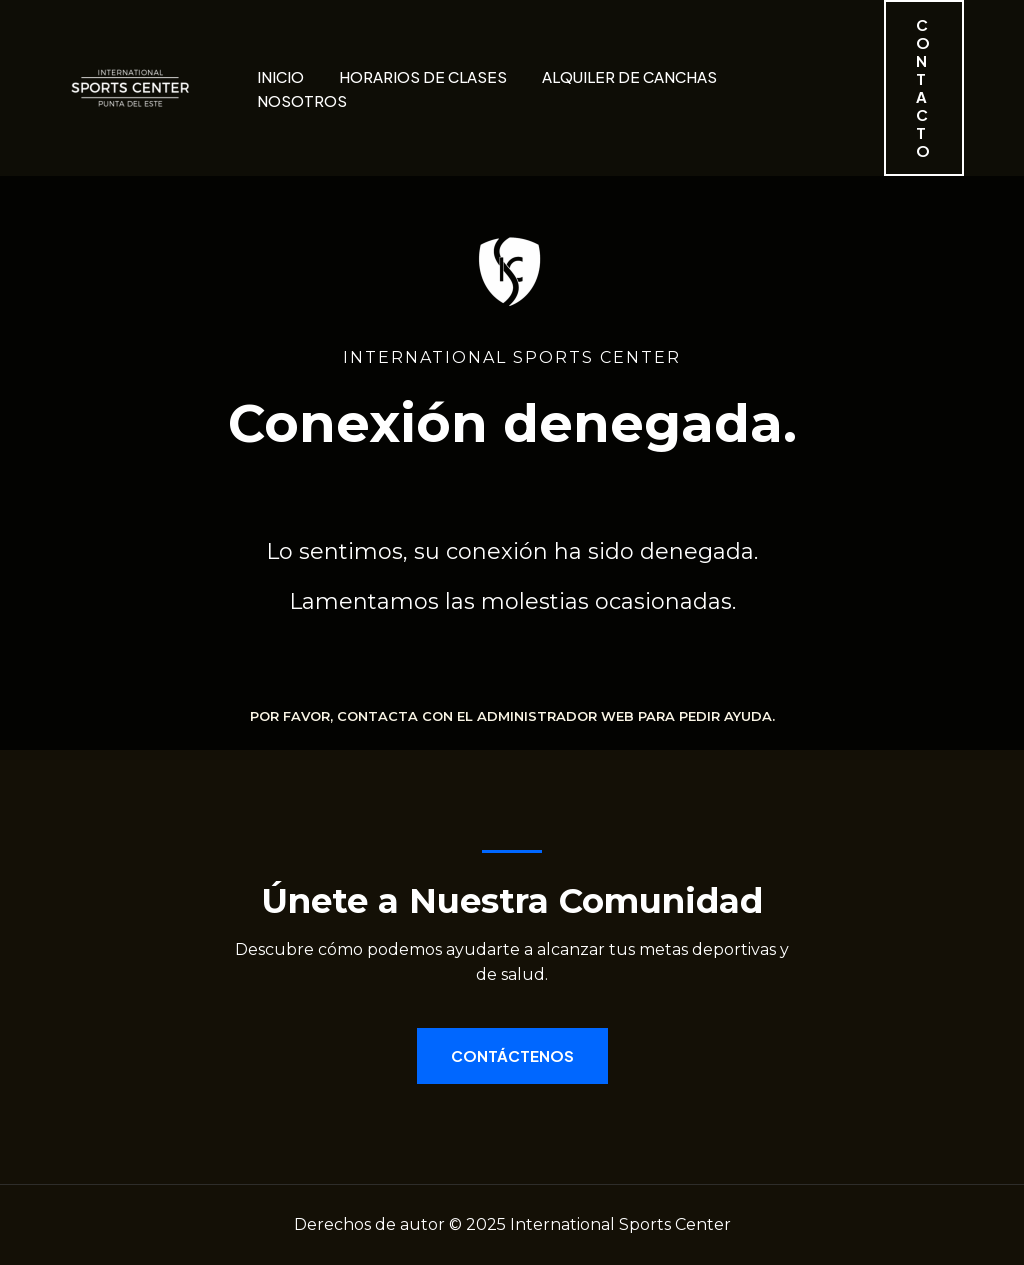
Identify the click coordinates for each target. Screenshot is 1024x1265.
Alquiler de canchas (629, 76)
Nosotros (302, 100)
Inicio (280, 76)
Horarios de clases (423, 76)
